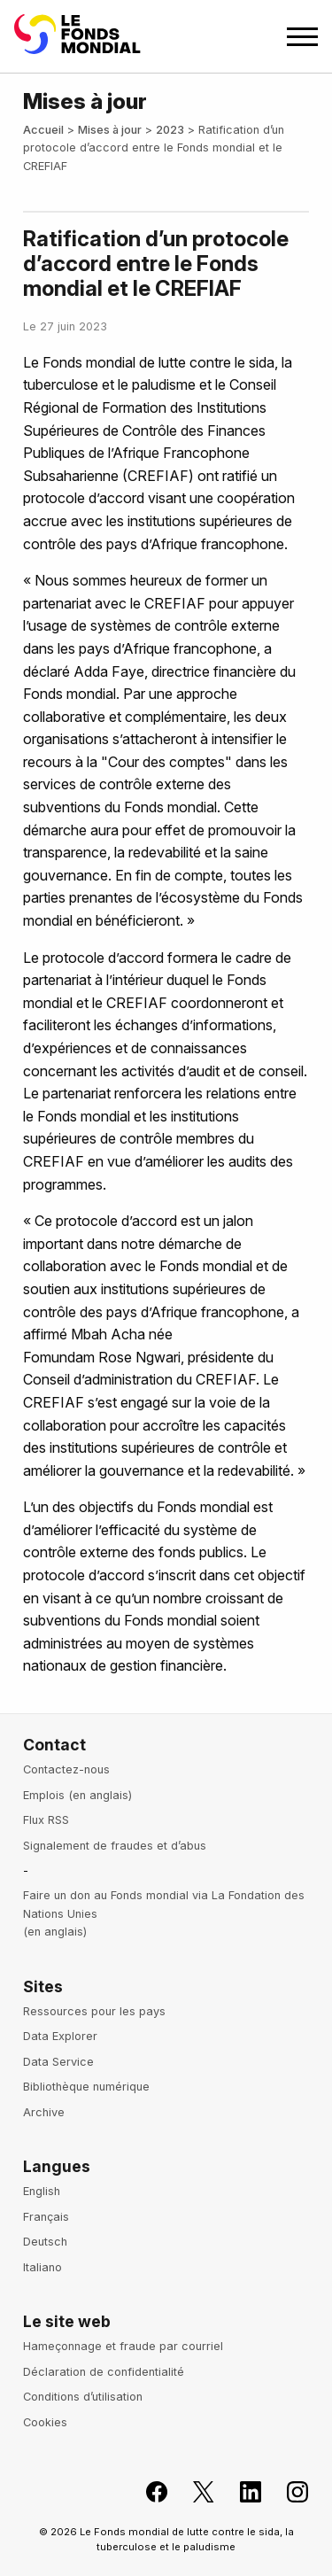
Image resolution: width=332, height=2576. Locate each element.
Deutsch (45, 2241)
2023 (170, 129)
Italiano (42, 2267)
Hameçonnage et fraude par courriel (123, 2346)
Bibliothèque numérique (86, 2086)
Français (46, 2216)
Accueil (43, 129)
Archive (44, 2112)
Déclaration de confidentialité (103, 2371)
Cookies (45, 2422)
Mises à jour (110, 129)
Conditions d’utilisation (83, 2396)
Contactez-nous (66, 1769)
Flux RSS (46, 1820)
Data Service (58, 2061)
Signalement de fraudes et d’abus (114, 1845)
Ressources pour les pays (94, 2011)
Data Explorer (60, 2036)
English (41, 2191)
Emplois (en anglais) (77, 1795)
